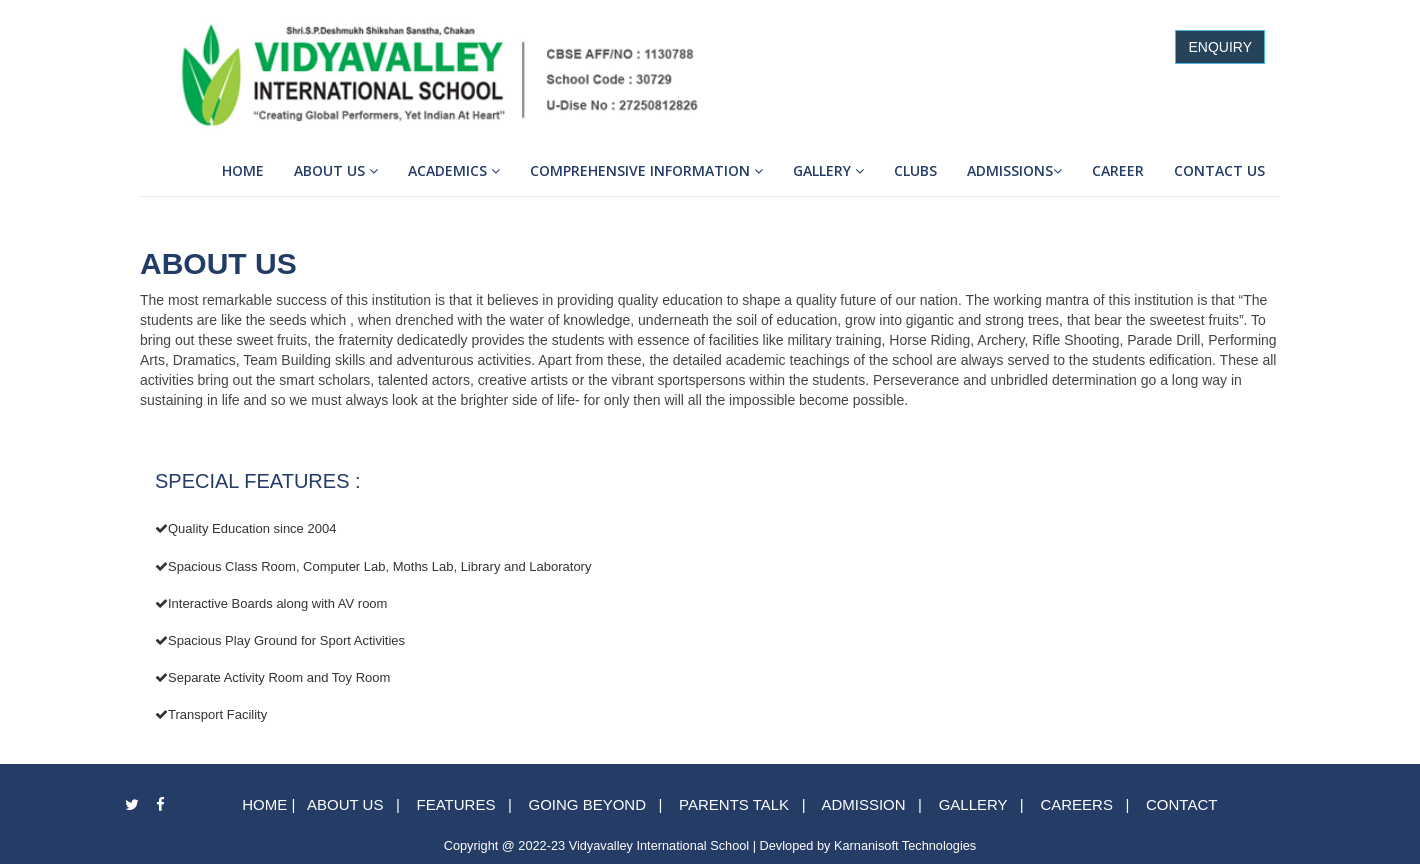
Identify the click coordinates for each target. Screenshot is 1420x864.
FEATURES (453, 804)
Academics (454, 170)
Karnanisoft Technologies (905, 845)
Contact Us (1219, 170)
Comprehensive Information (646, 170)
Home (243, 170)
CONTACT (1181, 804)
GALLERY (973, 804)
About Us (336, 170)
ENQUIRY (1220, 47)
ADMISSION (863, 804)
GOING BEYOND (587, 804)
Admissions (1014, 170)
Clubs (915, 170)
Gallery (828, 170)
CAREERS (1076, 804)
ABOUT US (345, 804)
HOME (264, 804)
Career (1118, 170)
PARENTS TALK (734, 804)
